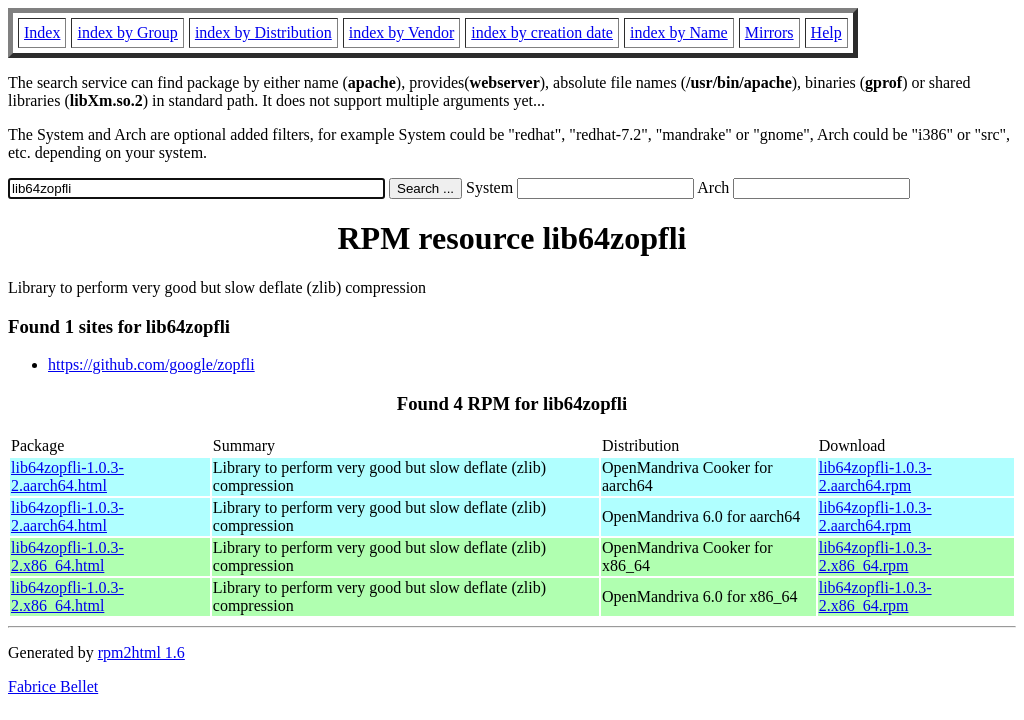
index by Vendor (401, 32)
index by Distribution (263, 32)
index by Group (127, 32)
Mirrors (769, 32)
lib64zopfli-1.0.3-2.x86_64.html (67, 556)
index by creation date (542, 32)
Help (826, 32)
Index (42, 32)
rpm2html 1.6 (141, 652)
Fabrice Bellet (53, 686)
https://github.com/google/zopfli (151, 364)
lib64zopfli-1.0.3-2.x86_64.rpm (875, 556)
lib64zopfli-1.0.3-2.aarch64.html (67, 476)
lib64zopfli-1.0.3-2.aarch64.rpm (875, 476)
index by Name (679, 32)
